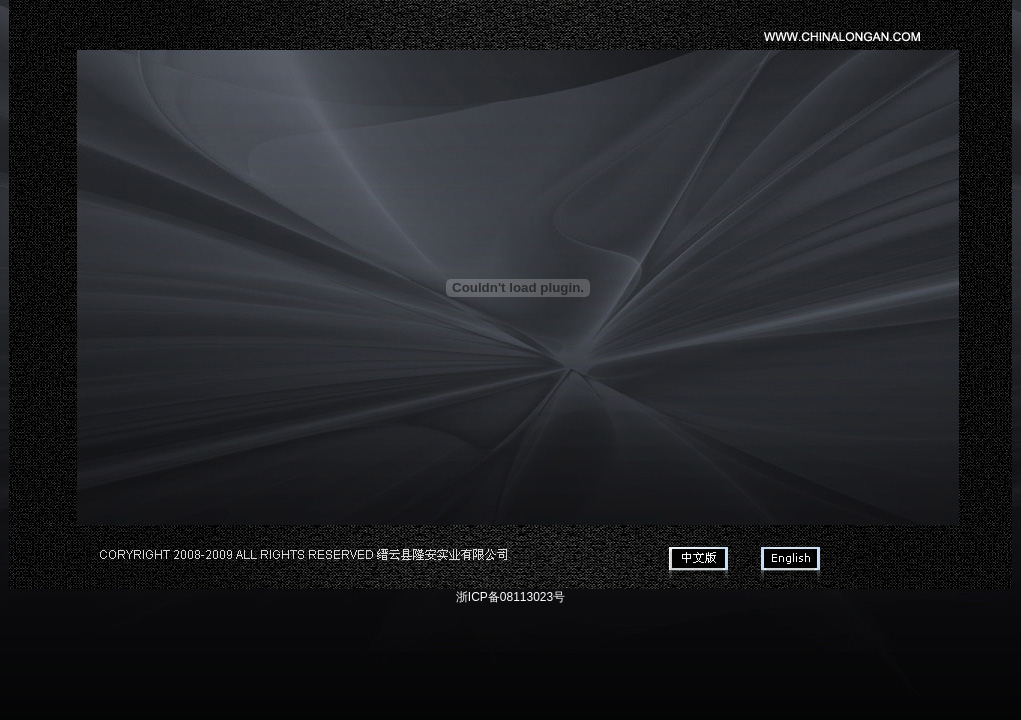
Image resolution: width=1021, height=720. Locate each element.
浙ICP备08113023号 (510, 597)
